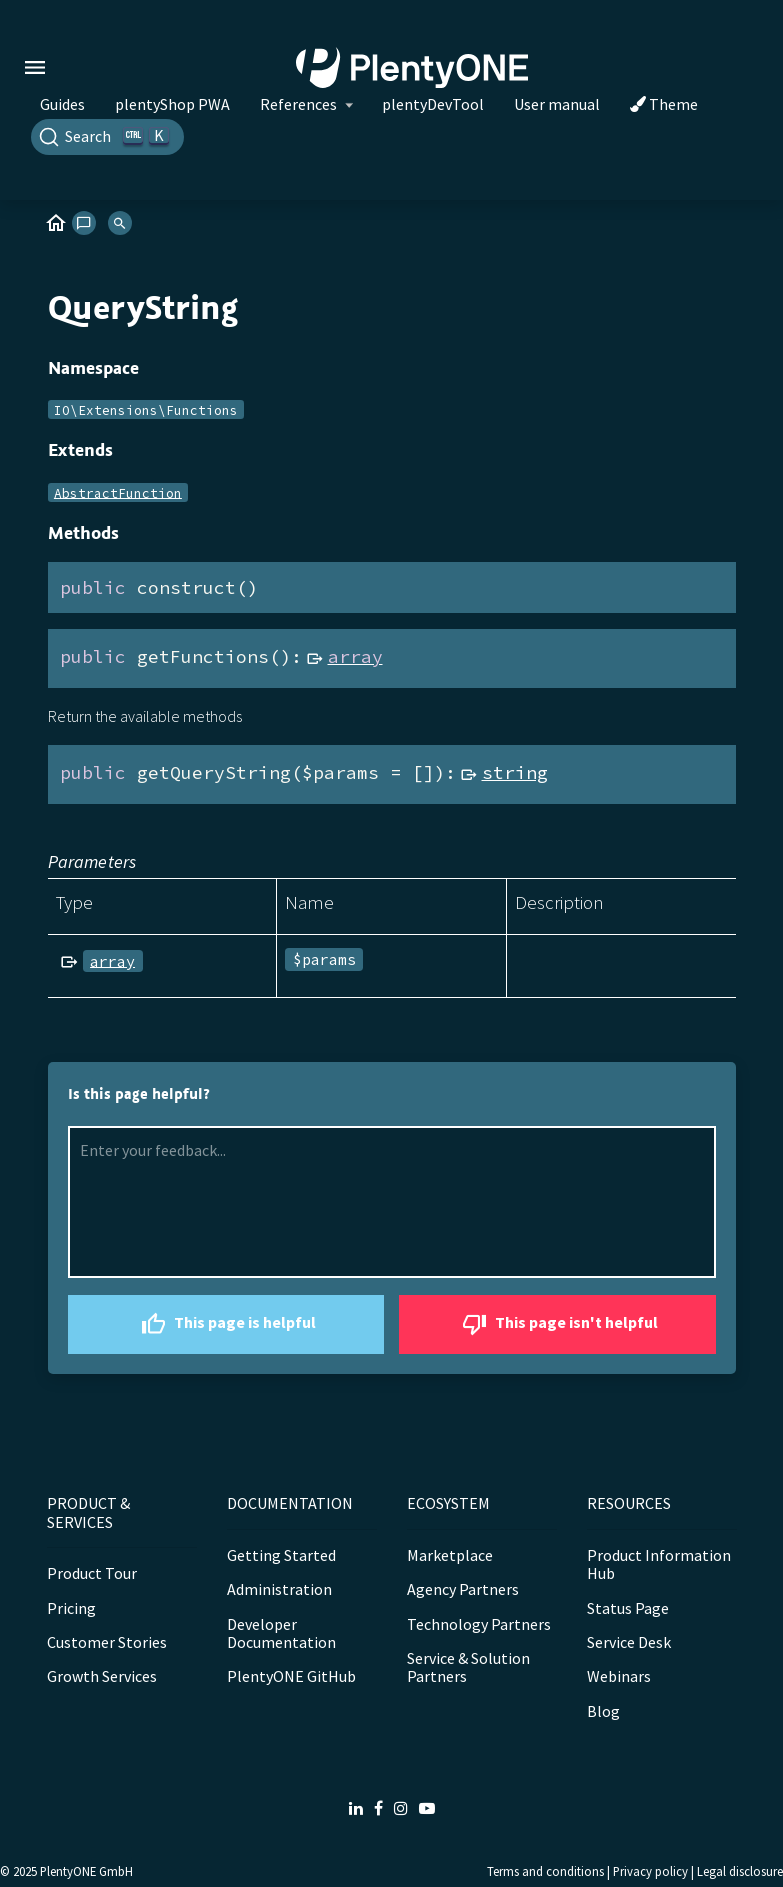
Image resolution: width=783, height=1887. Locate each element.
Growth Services (102, 1676)
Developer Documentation (281, 1633)
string (515, 772)
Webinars (619, 1676)
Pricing (71, 1608)
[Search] (107, 137)
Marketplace (450, 1555)
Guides (62, 104)
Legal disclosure (740, 1871)
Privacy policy (650, 1871)
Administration (279, 1589)
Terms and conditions (545, 1871)
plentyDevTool (433, 104)
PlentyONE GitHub (291, 1676)
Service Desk (629, 1642)
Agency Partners (463, 1589)
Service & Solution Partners (468, 1667)
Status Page (628, 1608)
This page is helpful (226, 1324)
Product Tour (92, 1573)
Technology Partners (479, 1624)
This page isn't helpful (557, 1324)
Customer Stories (107, 1642)
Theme (664, 104)
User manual (557, 104)
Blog (603, 1711)
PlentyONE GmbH (86, 1871)
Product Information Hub (659, 1564)
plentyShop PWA (172, 104)
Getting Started (281, 1555)
